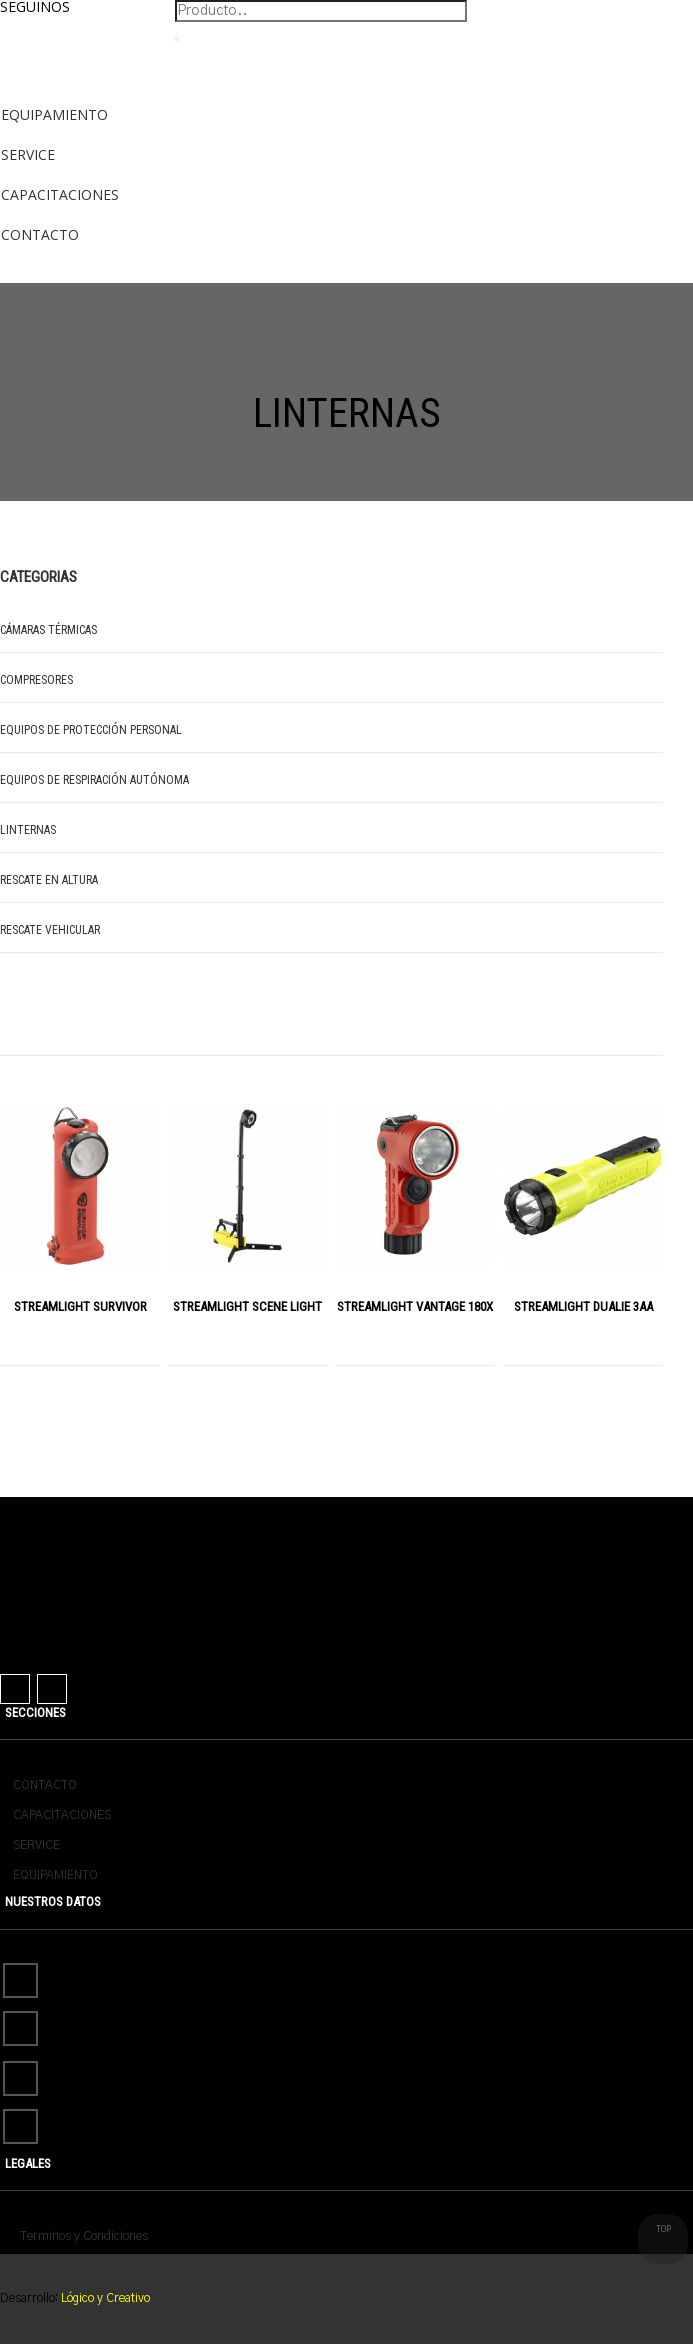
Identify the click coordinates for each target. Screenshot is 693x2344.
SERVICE (36, 1845)
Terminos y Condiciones (84, 2236)
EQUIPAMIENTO (55, 1875)
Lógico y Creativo (104, 2298)
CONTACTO (45, 1785)
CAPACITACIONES (62, 1815)
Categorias (38, 577)
